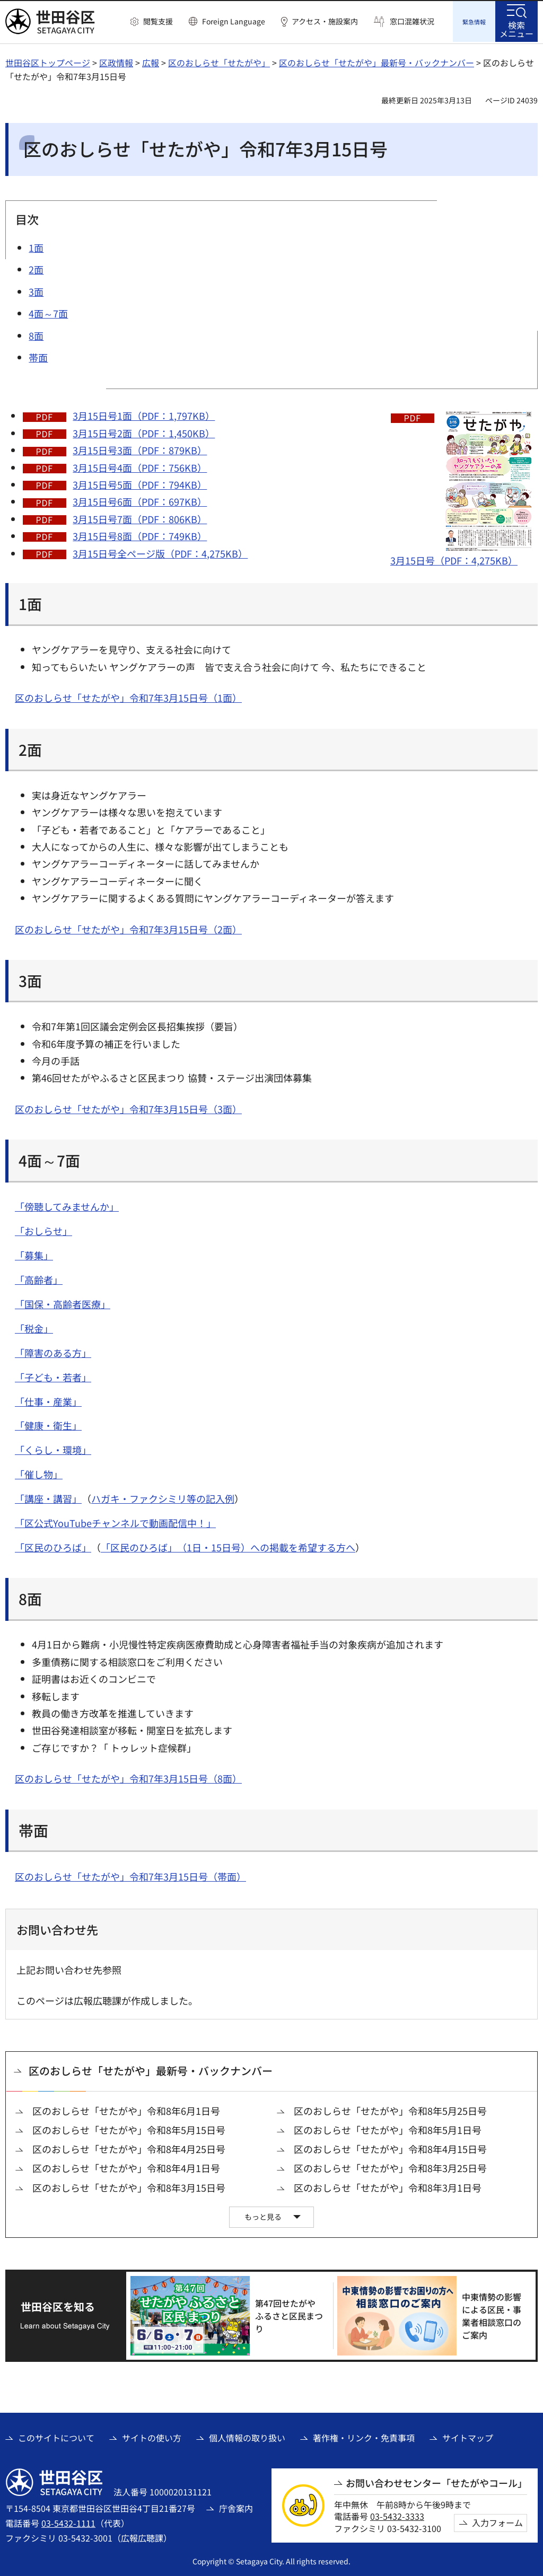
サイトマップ (467, 2436)
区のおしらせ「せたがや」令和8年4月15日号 (390, 2147)
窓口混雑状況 (412, 21)
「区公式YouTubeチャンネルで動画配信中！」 (115, 1521)
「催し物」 (39, 1472)
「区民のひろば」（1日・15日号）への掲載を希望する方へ (228, 1545)
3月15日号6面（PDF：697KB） (140, 500)
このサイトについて (56, 2436)
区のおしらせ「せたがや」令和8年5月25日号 (390, 2109)
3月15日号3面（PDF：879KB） (140, 448)
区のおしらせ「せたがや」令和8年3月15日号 (128, 2186)
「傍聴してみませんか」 (67, 1205)
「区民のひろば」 (53, 1545)
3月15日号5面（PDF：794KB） (140, 483)
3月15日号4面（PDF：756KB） (140, 466)
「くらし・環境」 (53, 1448)
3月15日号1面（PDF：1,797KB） (144, 414)
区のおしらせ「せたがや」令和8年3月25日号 (390, 2166)
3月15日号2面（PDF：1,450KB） (144, 431)
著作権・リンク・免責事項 (364, 2436)
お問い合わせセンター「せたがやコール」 (436, 2481)
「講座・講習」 (48, 1497)
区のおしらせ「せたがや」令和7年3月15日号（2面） (128, 927)
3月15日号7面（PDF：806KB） (140, 517)
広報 (150, 61)
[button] (151, 21)
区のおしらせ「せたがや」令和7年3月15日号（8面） (128, 1777)
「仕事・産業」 (48, 1400)
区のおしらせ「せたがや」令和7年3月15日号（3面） (128, 1107)
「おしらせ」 (43, 1229)
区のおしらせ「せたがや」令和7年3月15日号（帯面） (130, 1875)
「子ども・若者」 (53, 1375)
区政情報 (116, 61)
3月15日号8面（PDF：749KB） (140, 534)
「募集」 (34, 1253)
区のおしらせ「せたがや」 (219, 61)
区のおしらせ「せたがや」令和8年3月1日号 (387, 2186)
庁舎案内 (236, 2506)
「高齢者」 (39, 1278)
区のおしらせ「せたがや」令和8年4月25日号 (128, 2147)
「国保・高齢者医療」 (62, 1302)
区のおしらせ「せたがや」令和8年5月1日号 (387, 2128)
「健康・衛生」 (48, 1424)
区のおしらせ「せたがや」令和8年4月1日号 (126, 2166)
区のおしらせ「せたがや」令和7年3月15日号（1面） (128, 696)
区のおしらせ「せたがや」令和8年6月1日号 (126, 2109)
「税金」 (34, 1327)
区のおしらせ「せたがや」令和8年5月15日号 (128, 2128)
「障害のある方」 (53, 1351)
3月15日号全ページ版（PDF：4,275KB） (160, 552)
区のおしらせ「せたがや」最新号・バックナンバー (376, 61)
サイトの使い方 (151, 2436)
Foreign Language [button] (233, 21)
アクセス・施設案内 (325, 21)
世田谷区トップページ (47, 61)
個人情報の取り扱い (247, 2436)
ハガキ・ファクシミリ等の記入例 (162, 1497)
